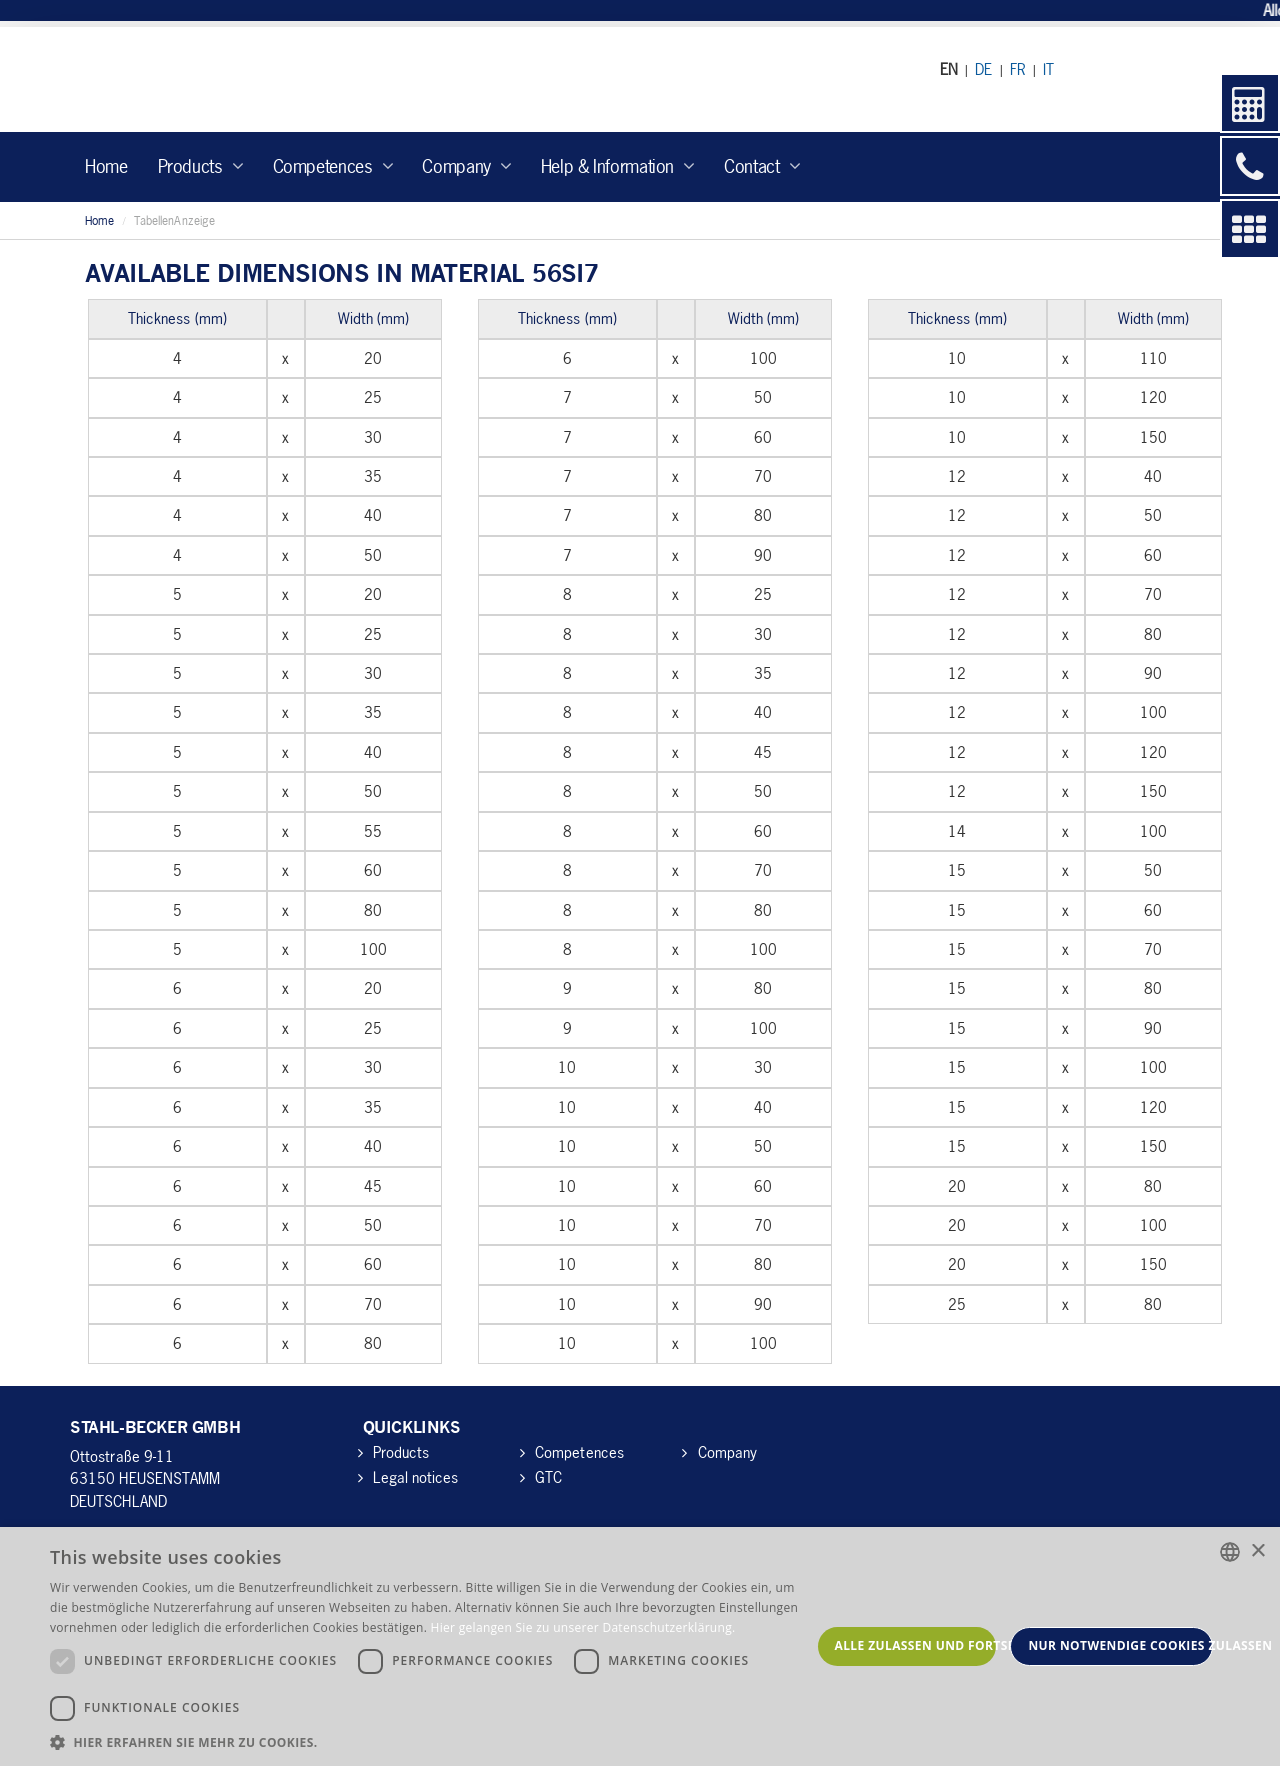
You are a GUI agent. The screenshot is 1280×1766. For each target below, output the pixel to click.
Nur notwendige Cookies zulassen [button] (1120, 1645)
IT (1048, 69)
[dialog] (640, 1646)
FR (1018, 69)
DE (983, 69)
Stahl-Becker (254, 79)
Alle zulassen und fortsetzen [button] (916, 1645)
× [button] (1257, 1551)
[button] (430, 1741)
